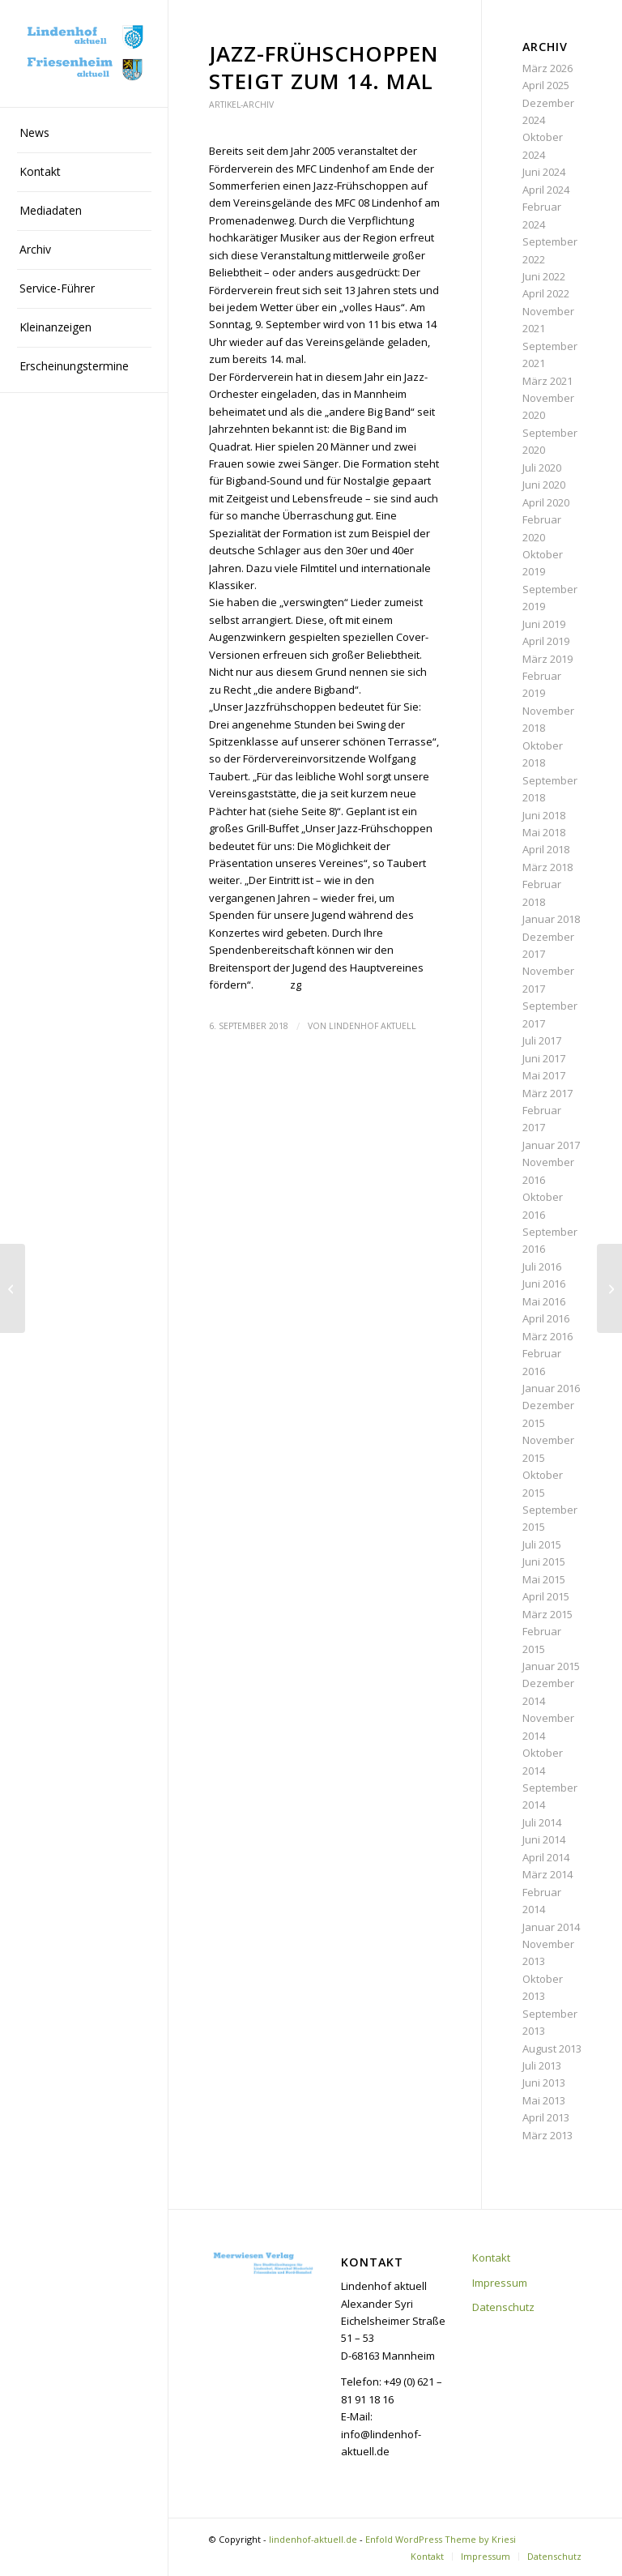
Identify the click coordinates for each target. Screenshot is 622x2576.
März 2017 (547, 1093)
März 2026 (547, 68)
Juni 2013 (543, 2082)
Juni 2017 (543, 1058)
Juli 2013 (541, 2065)
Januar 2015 (551, 1666)
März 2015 (547, 1614)
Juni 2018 (543, 815)
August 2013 (552, 2048)
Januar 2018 (551, 919)
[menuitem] (84, 133)
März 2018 (547, 867)
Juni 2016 (543, 1283)
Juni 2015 (543, 1561)
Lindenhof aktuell (372, 1026)
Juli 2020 (541, 467)
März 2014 (547, 1874)
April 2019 (545, 641)
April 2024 (545, 189)
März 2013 (547, 2135)
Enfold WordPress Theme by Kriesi (440, 2539)
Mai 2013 (543, 2100)
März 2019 (547, 658)
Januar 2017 (551, 1145)
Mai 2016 (543, 1301)
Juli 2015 (541, 1544)
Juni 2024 (543, 171)
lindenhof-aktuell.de (313, 2539)
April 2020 (545, 502)
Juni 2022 (543, 276)
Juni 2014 (543, 1839)
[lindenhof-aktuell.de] (84, 54)
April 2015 (545, 1596)
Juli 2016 (541, 1266)
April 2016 (545, 1318)
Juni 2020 (543, 484)
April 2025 (545, 85)
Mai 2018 (543, 832)
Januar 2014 (551, 1927)
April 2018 (545, 849)
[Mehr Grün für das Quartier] (609, 1288)
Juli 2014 (541, 1822)
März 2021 (547, 381)
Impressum (499, 2282)
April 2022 (545, 293)
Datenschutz (503, 2307)
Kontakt (491, 2257)
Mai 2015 (543, 1579)
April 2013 (545, 2117)
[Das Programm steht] (12, 1288)
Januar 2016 (551, 1388)
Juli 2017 (541, 1040)
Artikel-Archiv (241, 104)
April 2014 (545, 1857)
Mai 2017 (543, 1075)
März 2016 (547, 1336)
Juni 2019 (543, 624)
